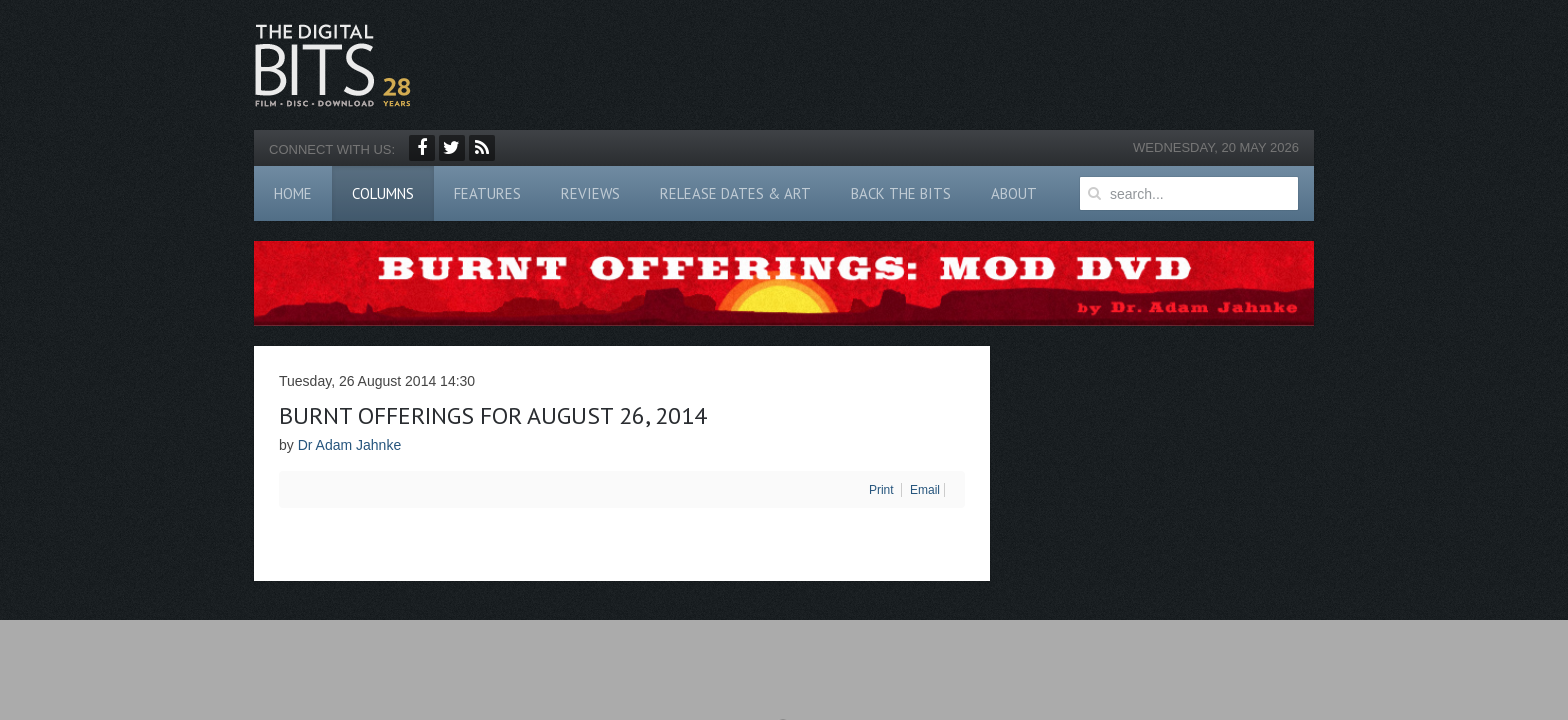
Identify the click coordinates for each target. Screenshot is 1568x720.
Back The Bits (901, 193)
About (1014, 193)
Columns (383, 193)
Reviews (590, 193)
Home (293, 193)
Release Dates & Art (735, 193)
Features (487, 193)
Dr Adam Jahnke (350, 445)
